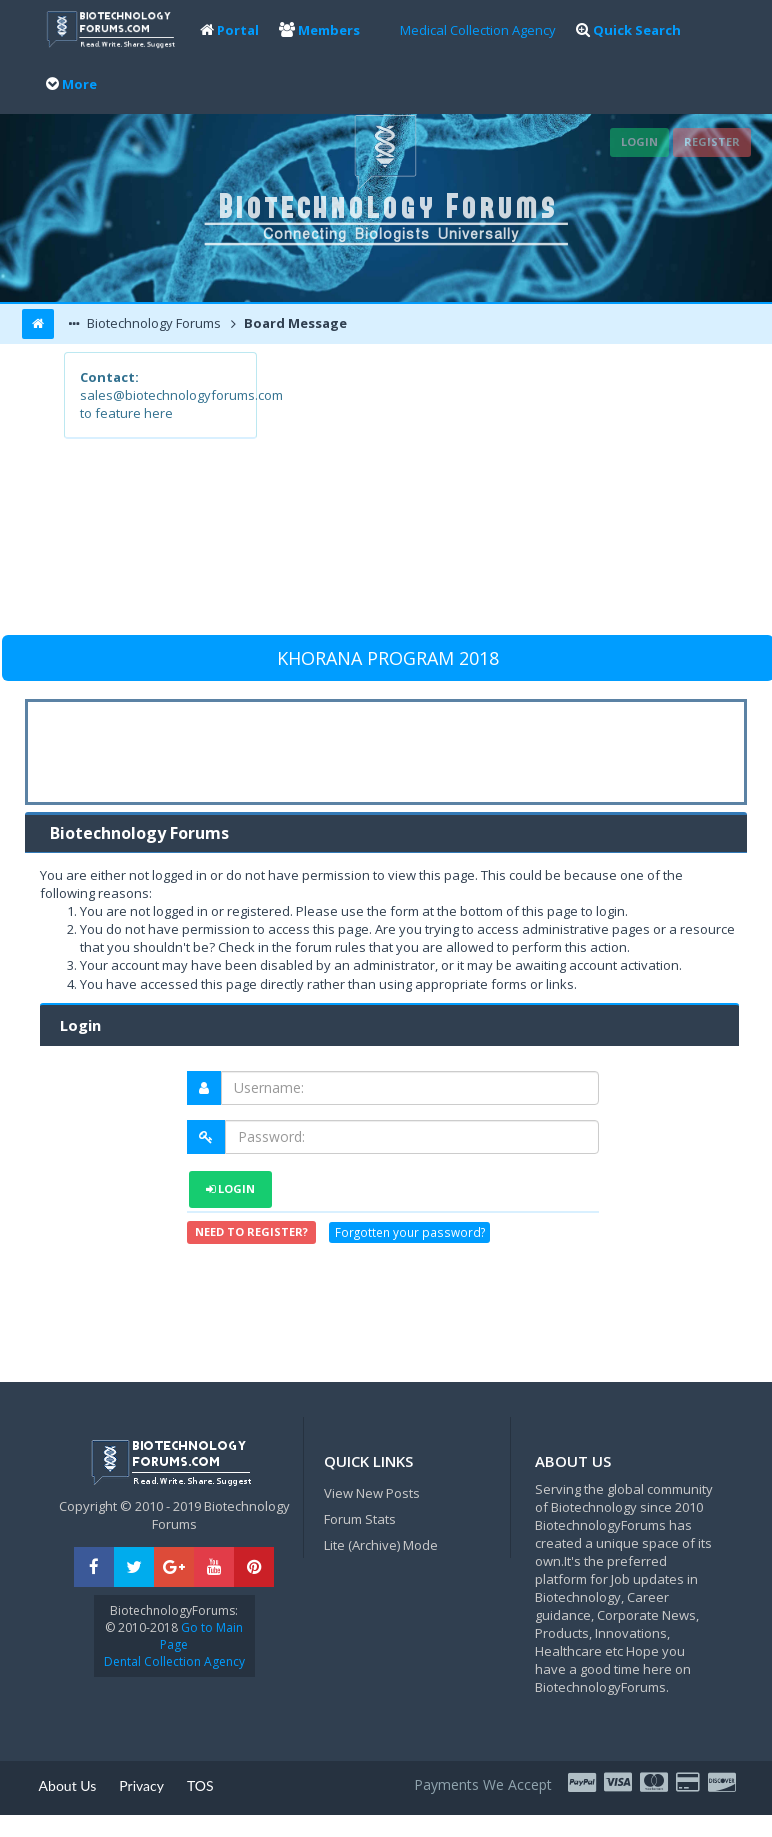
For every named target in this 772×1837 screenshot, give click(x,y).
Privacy (141, 1785)
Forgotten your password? (410, 1233)
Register (712, 141)
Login (639, 141)
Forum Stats (360, 1519)
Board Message (294, 323)
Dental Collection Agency (174, 1661)
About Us (68, 1785)
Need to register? (251, 1231)
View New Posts (372, 1493)
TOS (200, 1785)
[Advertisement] (481, 492)
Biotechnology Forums (152, 323)
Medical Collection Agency (478, 30)
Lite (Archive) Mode (381, 1545)
